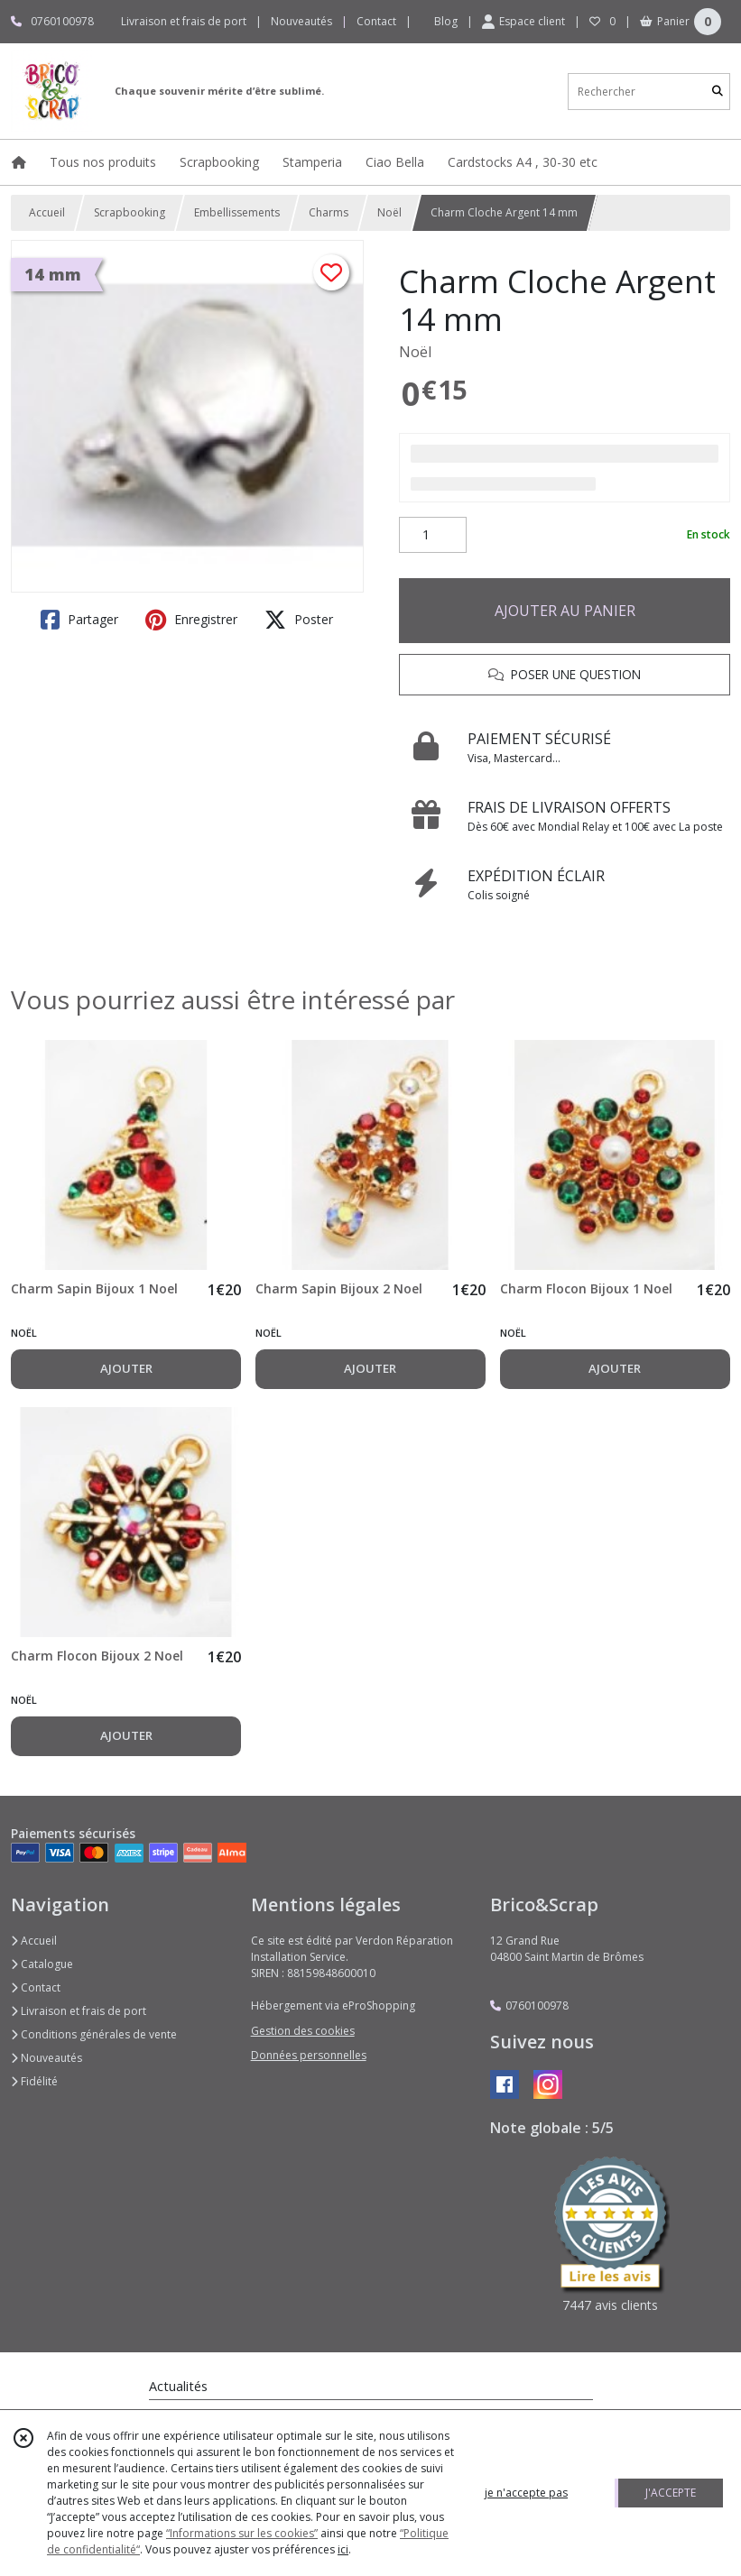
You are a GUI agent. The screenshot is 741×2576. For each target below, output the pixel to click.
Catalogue (42, 1964)
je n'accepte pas (526, 2492)
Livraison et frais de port (78, 2011)
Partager (79, 619)
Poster (298, 619)
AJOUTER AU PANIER (565, 611)
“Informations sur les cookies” (242, 2533)
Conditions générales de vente (94, 2034)
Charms (328, 212)
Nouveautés (46, 2057)
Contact (376, 21)
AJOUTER (126, 1368)
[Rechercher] (717, 91)
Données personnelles (308, 2055)
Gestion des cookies (303, 2030)
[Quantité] (433, 535)
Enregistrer (191, 619)
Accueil (47, 212)
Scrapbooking (129, 212)
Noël (389, 212)
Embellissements (237, 212)
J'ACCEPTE (670, 2492)
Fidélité (34, 2081)
